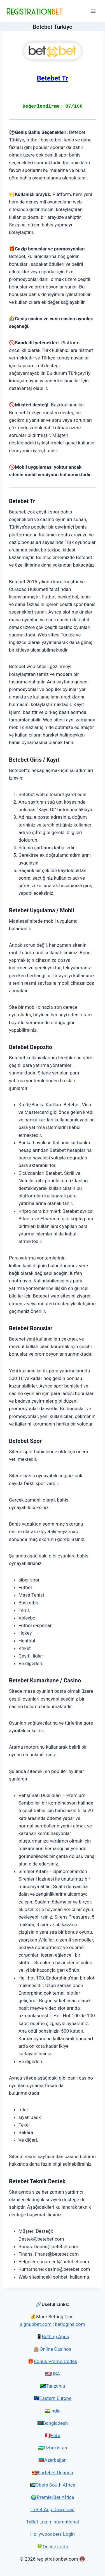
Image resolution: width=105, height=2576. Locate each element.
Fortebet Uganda (55, 2472)
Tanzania (55, 2386)
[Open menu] (93, 11)
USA (55, 2373)
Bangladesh (55, 2423)
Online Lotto (55, 2546)
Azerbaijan (55, 2460)
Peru (55, 2435)
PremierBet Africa (55, 2497)
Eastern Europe (55, 2398)
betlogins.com (70, 2324)
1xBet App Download (52, 2509)
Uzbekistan (55, 2447)
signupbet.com (36, 2324)
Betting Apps (55, 2336)
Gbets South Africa (55, 2485)
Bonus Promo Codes (55, 2361)
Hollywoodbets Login (52, 2534)
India (55, 2411)
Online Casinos (55, 2349)
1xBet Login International (52, 2522)
